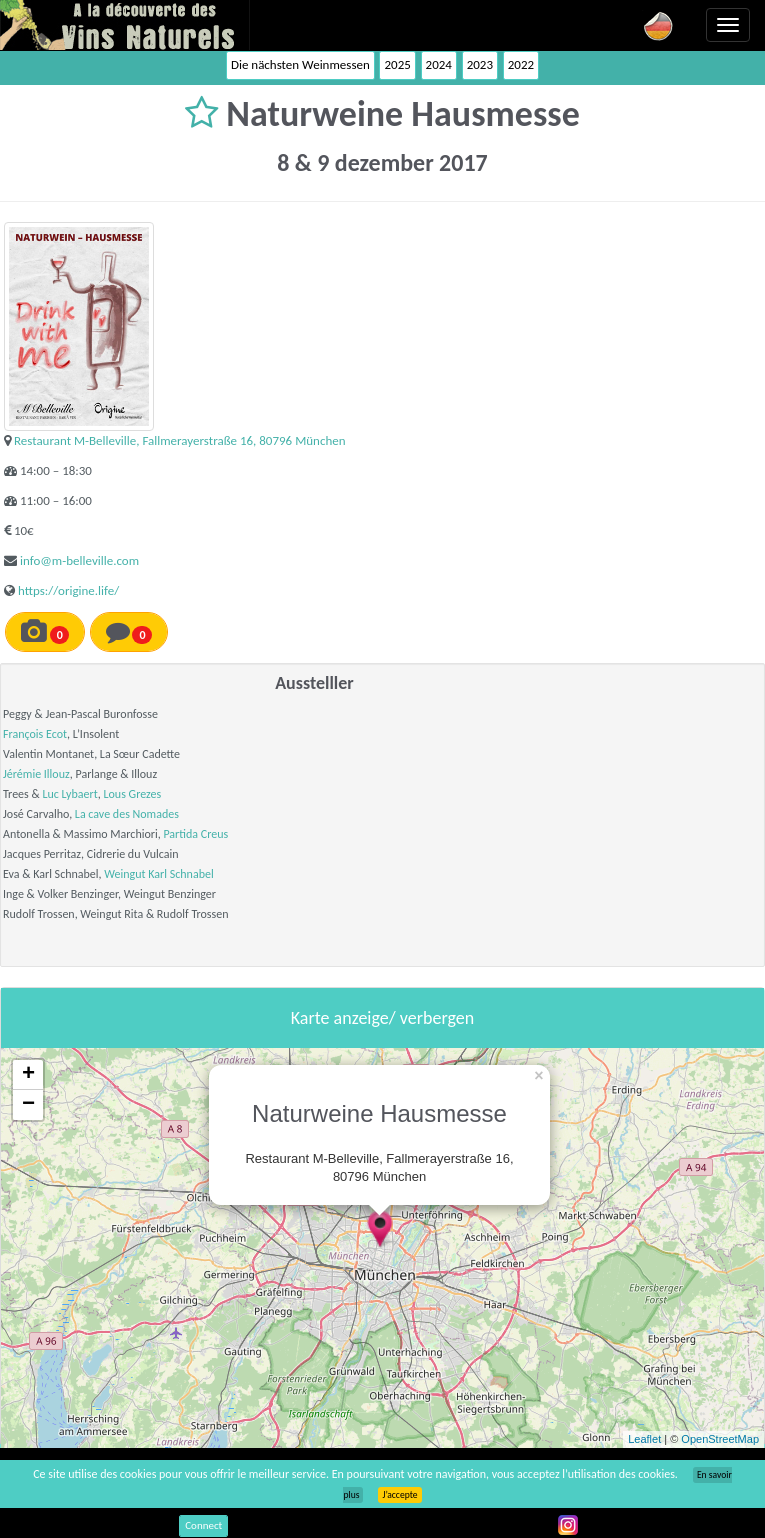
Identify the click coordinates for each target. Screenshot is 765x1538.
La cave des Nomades (127, 814)
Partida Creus (195, 834)
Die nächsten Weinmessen (300, 64)
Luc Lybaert (69, 794)
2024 (439, 64)
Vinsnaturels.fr (125, 25)
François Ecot (35, 734)
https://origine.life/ (68, 590)
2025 (397, 64)
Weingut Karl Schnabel (158, 874)
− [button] (28, 1105)
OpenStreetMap (720, 1439)
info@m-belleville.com (79, 560)
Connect (203, 1525)
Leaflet (644, 1439)
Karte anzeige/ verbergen (382, 1018)
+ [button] (28, 1075)
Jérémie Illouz (36, 774)
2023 (480, 64)
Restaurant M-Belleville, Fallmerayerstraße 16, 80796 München (180, 440)
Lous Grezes (132, 794)
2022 (521, 64)
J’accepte (399, 1495)
